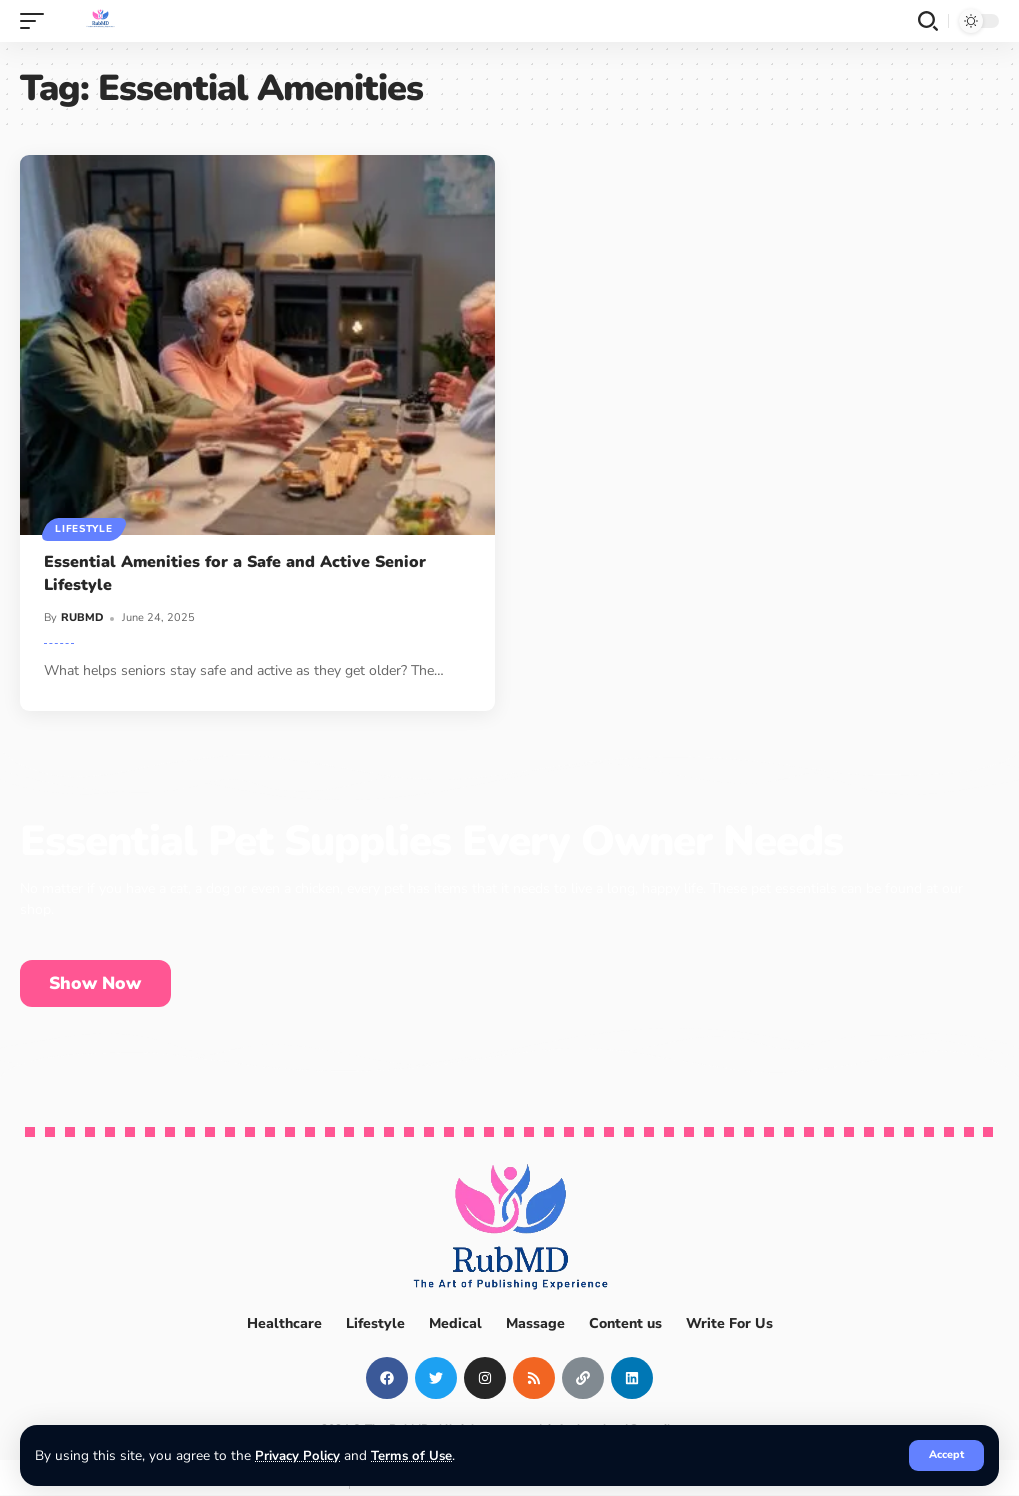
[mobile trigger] (37, 21)
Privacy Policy (297, 1455)
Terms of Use (412, 1455)
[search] (928, 21)
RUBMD (82, 617)
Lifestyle (84, 529)
